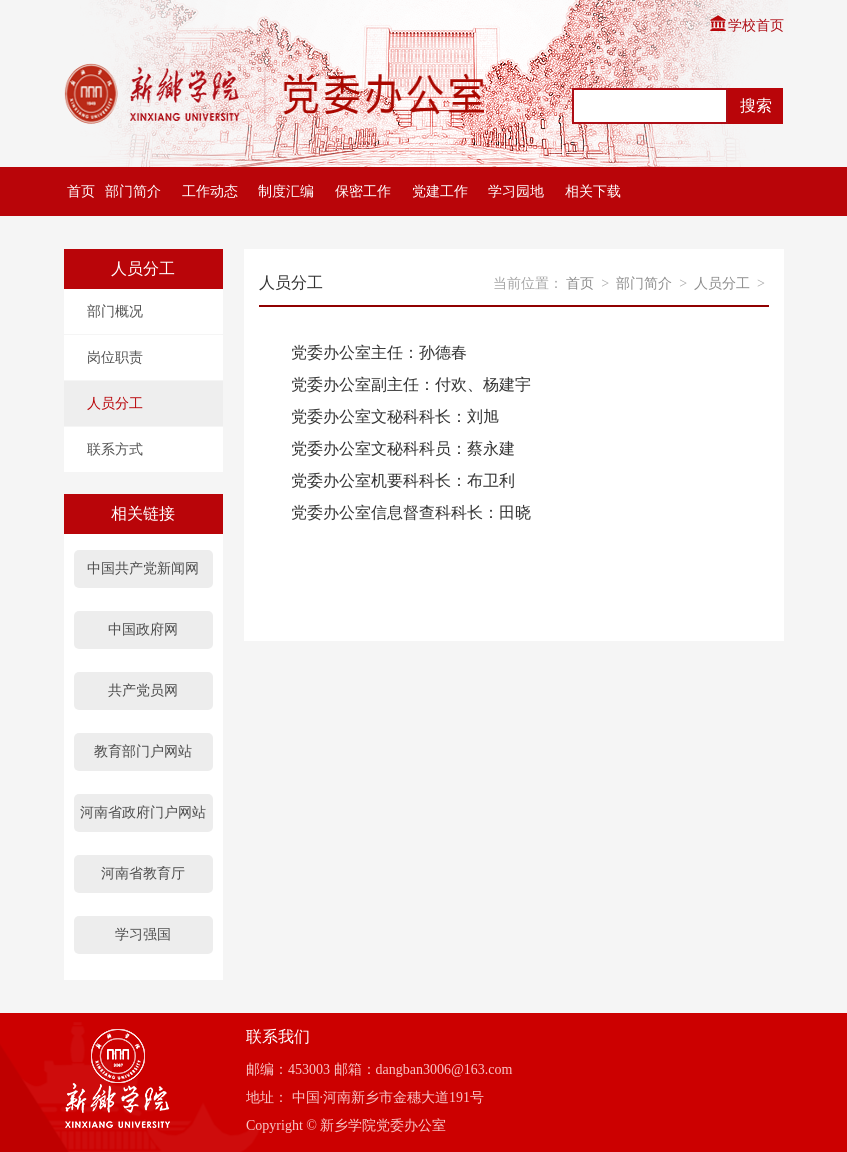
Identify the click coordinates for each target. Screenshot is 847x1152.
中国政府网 (143, 629)
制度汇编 (286, 191)
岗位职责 (115, 357)
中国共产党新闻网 (143, 568)
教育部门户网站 (143, 751)
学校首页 (746, 25)
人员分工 (115, 403)
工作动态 (210, 191)
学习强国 (143, 934)
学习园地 (516, 191)
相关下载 (593, 191)
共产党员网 (143, 690)
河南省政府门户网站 (143, 812)
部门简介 (133, 191)
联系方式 (115, 449)
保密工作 (363, 191)
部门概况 (115, 311)
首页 (79, 191)
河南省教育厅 (143, 873)
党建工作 (440, 191)
